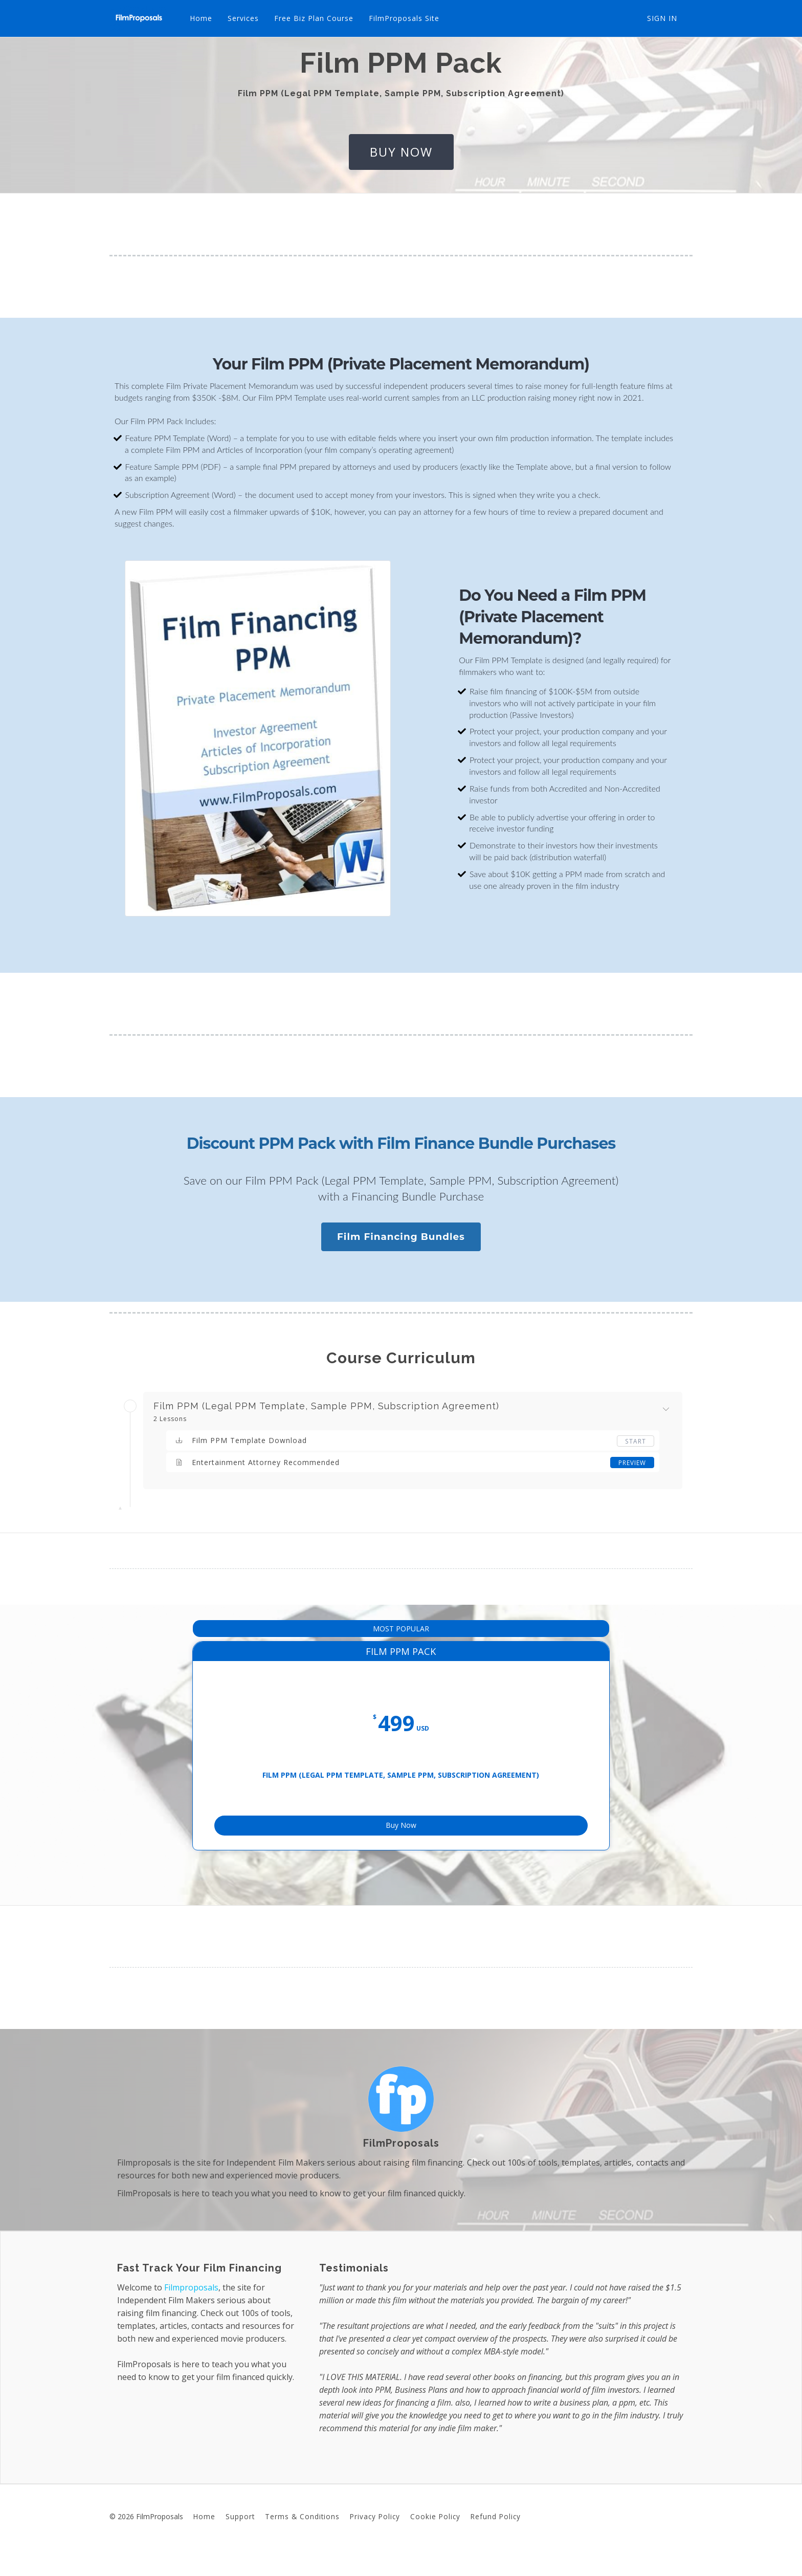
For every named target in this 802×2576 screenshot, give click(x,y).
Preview (632, 1462)
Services (242, 18)
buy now (401, 151)
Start (636, 1440)
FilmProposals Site (403, 18)
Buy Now (401, 1842)
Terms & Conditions (302, 2538)
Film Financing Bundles (401, 1236)
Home (200, 18)
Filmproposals (191, 2309)
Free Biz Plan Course (312, 18)
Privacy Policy (375, 2538)
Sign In (662, 18)
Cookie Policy (435, 2538)
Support (240, 2538)
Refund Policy (496, 2538)
